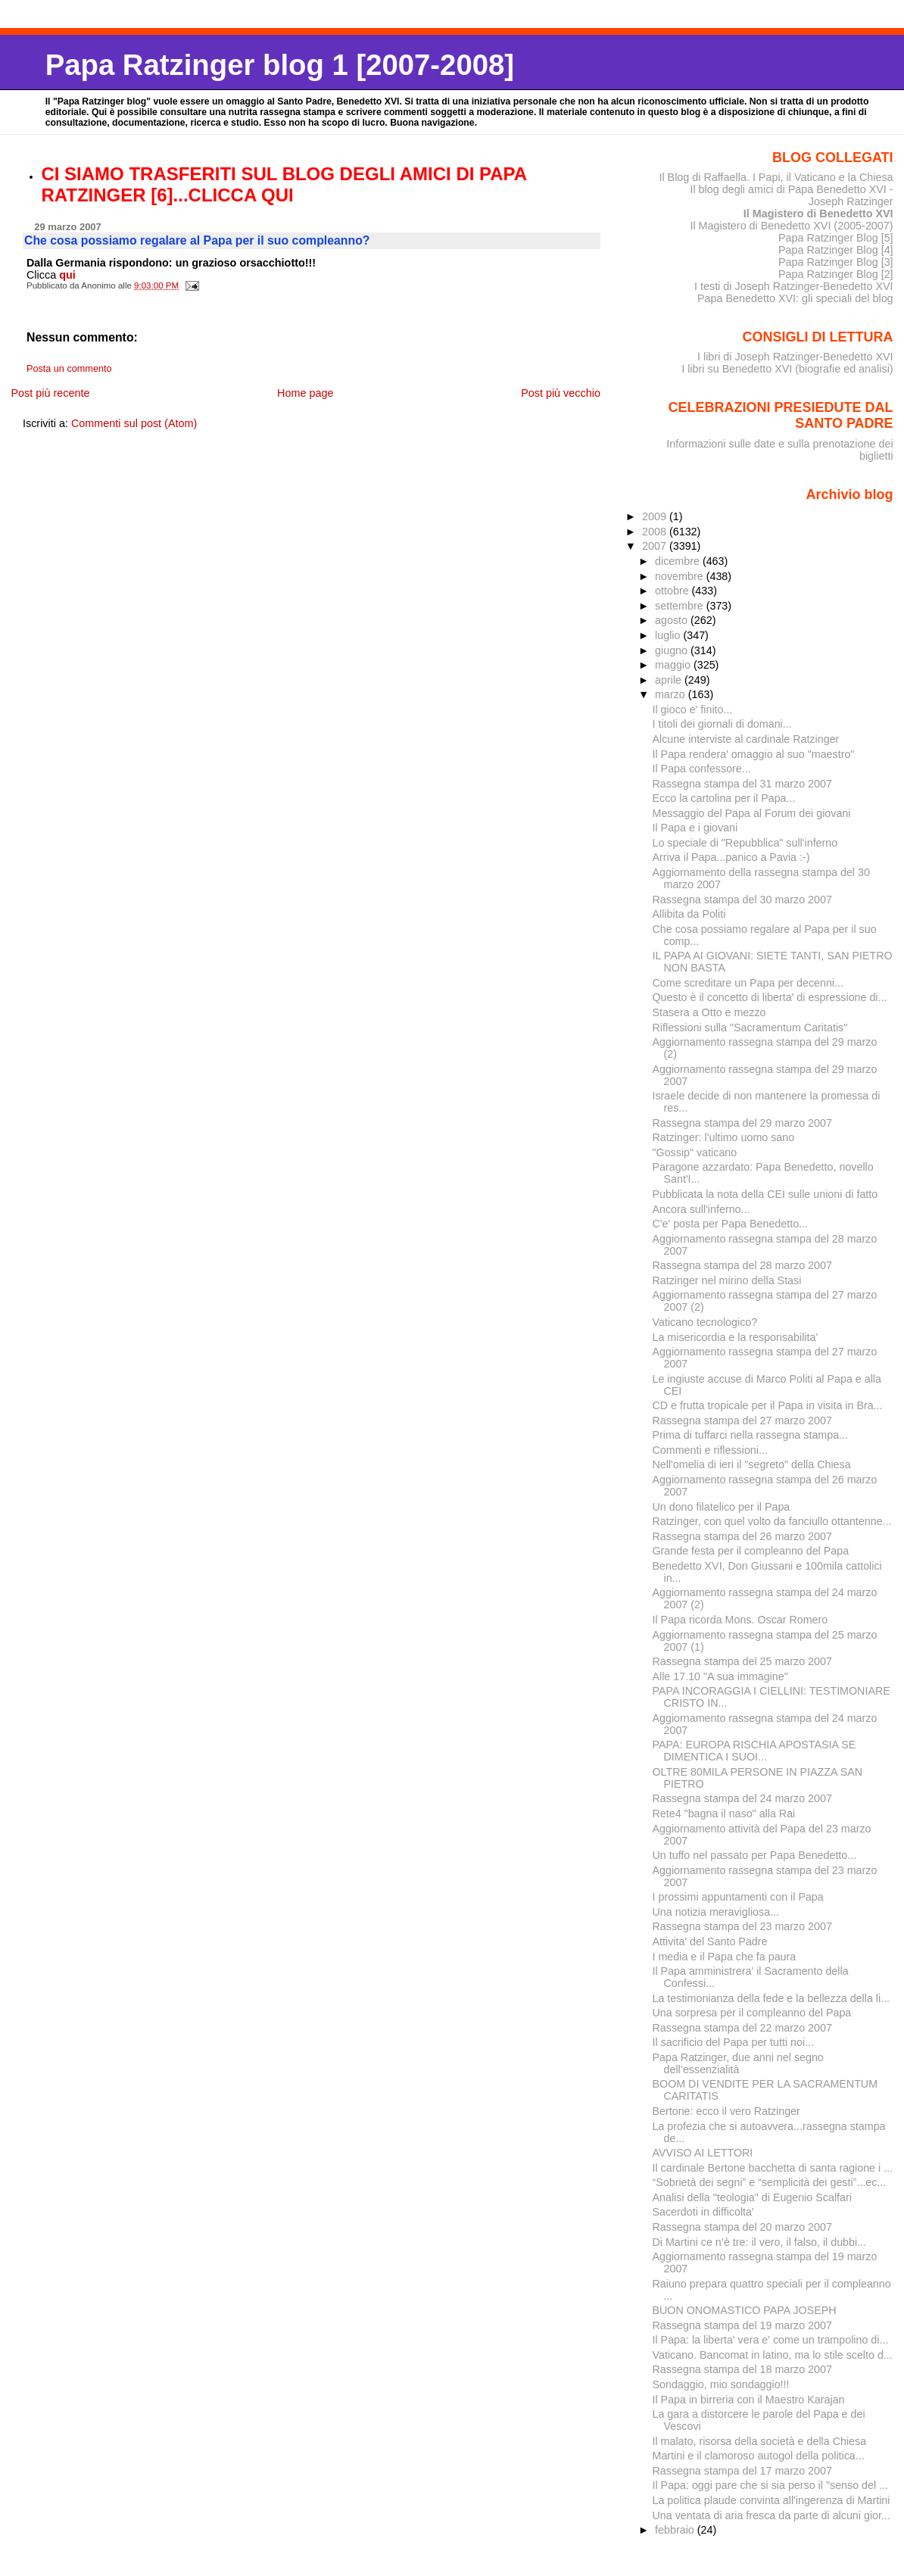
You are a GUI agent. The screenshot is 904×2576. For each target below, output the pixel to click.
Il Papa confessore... (702, 769)
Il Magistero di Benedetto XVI (818, 213)
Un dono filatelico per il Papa (721, 1507)
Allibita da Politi (689, 914)
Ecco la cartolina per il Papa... (724, 798)
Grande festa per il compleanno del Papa (751, 1551)
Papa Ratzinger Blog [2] (835, 274)
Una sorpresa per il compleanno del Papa (752, 2013)
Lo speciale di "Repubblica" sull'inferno (745, 843)
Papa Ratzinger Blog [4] (835, 250)
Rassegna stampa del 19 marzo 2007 (742, 2325)
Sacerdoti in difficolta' (703, 2212)
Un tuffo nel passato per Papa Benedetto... (755, 1855)
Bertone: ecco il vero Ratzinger (726, 2111)
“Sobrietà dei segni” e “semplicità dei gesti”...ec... (770, 2182)
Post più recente (50, 393)
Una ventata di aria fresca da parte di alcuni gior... (771, 2515)
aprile (669, 680)
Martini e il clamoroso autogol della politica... (759, 2456)
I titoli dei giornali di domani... (722, 724)
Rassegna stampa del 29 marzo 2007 (742, 1123)
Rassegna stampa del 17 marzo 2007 (742, 2471)
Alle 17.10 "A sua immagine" (720, 1676)
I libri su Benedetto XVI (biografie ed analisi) (787, 369)
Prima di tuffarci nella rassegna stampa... (751, 1435)
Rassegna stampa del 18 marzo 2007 (742, 2369)
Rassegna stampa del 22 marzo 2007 (742, 2028)
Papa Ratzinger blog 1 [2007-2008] (279, 64)
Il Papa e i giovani (695, 828)
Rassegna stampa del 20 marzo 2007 (742, 2227)
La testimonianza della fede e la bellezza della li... (771, 1998)
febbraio (676, 2530)
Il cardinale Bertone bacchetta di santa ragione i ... (773, 2168)
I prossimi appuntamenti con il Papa (738, 1897)
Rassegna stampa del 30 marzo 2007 (742, 899)
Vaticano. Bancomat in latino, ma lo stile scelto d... (773, 2355)
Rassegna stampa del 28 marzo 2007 (742, 1265)
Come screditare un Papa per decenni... (748, 983)
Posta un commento (69, 368)
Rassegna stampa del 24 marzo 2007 (742, 1798)
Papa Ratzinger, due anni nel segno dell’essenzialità (738, 2063)
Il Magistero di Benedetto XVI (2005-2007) (791, 226)
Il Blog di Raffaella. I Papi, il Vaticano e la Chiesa (776, 177)
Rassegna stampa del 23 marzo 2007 (742, 1926)
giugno (672, 650)
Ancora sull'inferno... (701, 1209)
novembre (680, 576)
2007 (655, 546)
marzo (671, 694)
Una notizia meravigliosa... (716, 1912)
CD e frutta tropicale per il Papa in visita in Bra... (768, 1405)
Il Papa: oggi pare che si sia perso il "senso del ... (771, 2485)
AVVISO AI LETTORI (703, 2153)
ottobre (673, 591)
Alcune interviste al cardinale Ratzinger (746, 739)
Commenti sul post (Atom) (134, 423)
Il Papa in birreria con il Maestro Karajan (749, 2400)
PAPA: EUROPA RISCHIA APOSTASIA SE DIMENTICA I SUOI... (754, 1751)
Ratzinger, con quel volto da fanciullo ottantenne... (772, 1521)
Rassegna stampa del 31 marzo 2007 (742, 784)
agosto (672, 620)
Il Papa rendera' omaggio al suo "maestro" (754, 754)
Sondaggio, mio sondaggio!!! (721, 2384)
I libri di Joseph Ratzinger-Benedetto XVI (795, 357)
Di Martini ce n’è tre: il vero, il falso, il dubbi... (760, 2242)
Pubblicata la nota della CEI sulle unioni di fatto (765, 1194)
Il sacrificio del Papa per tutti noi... (734, 2042)
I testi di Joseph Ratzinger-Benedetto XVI (793, 286)
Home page (305, 393)
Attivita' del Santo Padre (710, 1941)
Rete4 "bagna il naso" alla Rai (724, 1813)
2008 (655, 531)
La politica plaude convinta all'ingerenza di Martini (771, 2500)
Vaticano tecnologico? (705, 1322)
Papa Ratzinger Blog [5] (835, 238)
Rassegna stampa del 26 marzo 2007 (742, 1536)
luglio (669, 635)
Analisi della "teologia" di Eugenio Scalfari (752, 2197)
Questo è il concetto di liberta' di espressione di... (770, 997)
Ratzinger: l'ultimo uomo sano (724, 1137)
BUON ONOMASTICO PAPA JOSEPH (745, 2310)
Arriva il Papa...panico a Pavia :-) (731, 857)
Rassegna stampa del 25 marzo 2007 (742, 1661)
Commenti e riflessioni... (710, 1450)
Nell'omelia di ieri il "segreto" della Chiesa (752, 1464)
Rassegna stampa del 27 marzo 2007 (742, 1420)
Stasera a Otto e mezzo (709, 1012)
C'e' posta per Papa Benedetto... (731, 1224)
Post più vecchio (560, 393)
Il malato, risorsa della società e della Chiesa (760, 2441)
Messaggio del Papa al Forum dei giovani (752, 813)
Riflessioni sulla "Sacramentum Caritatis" (750, 1027)
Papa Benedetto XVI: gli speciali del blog (795, 298)
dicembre (679, 561)
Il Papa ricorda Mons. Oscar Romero (740, 1620)
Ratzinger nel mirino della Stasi (727, 1280)
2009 (655, 516)
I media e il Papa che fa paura (724, 1957)
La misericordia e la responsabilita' (735, 1337)
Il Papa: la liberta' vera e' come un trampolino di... (771, 2340)
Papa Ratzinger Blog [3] (835, 262)
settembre (680, 606)
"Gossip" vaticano (695, 1152)
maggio (674, 665)
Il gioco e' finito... (693, 709)
